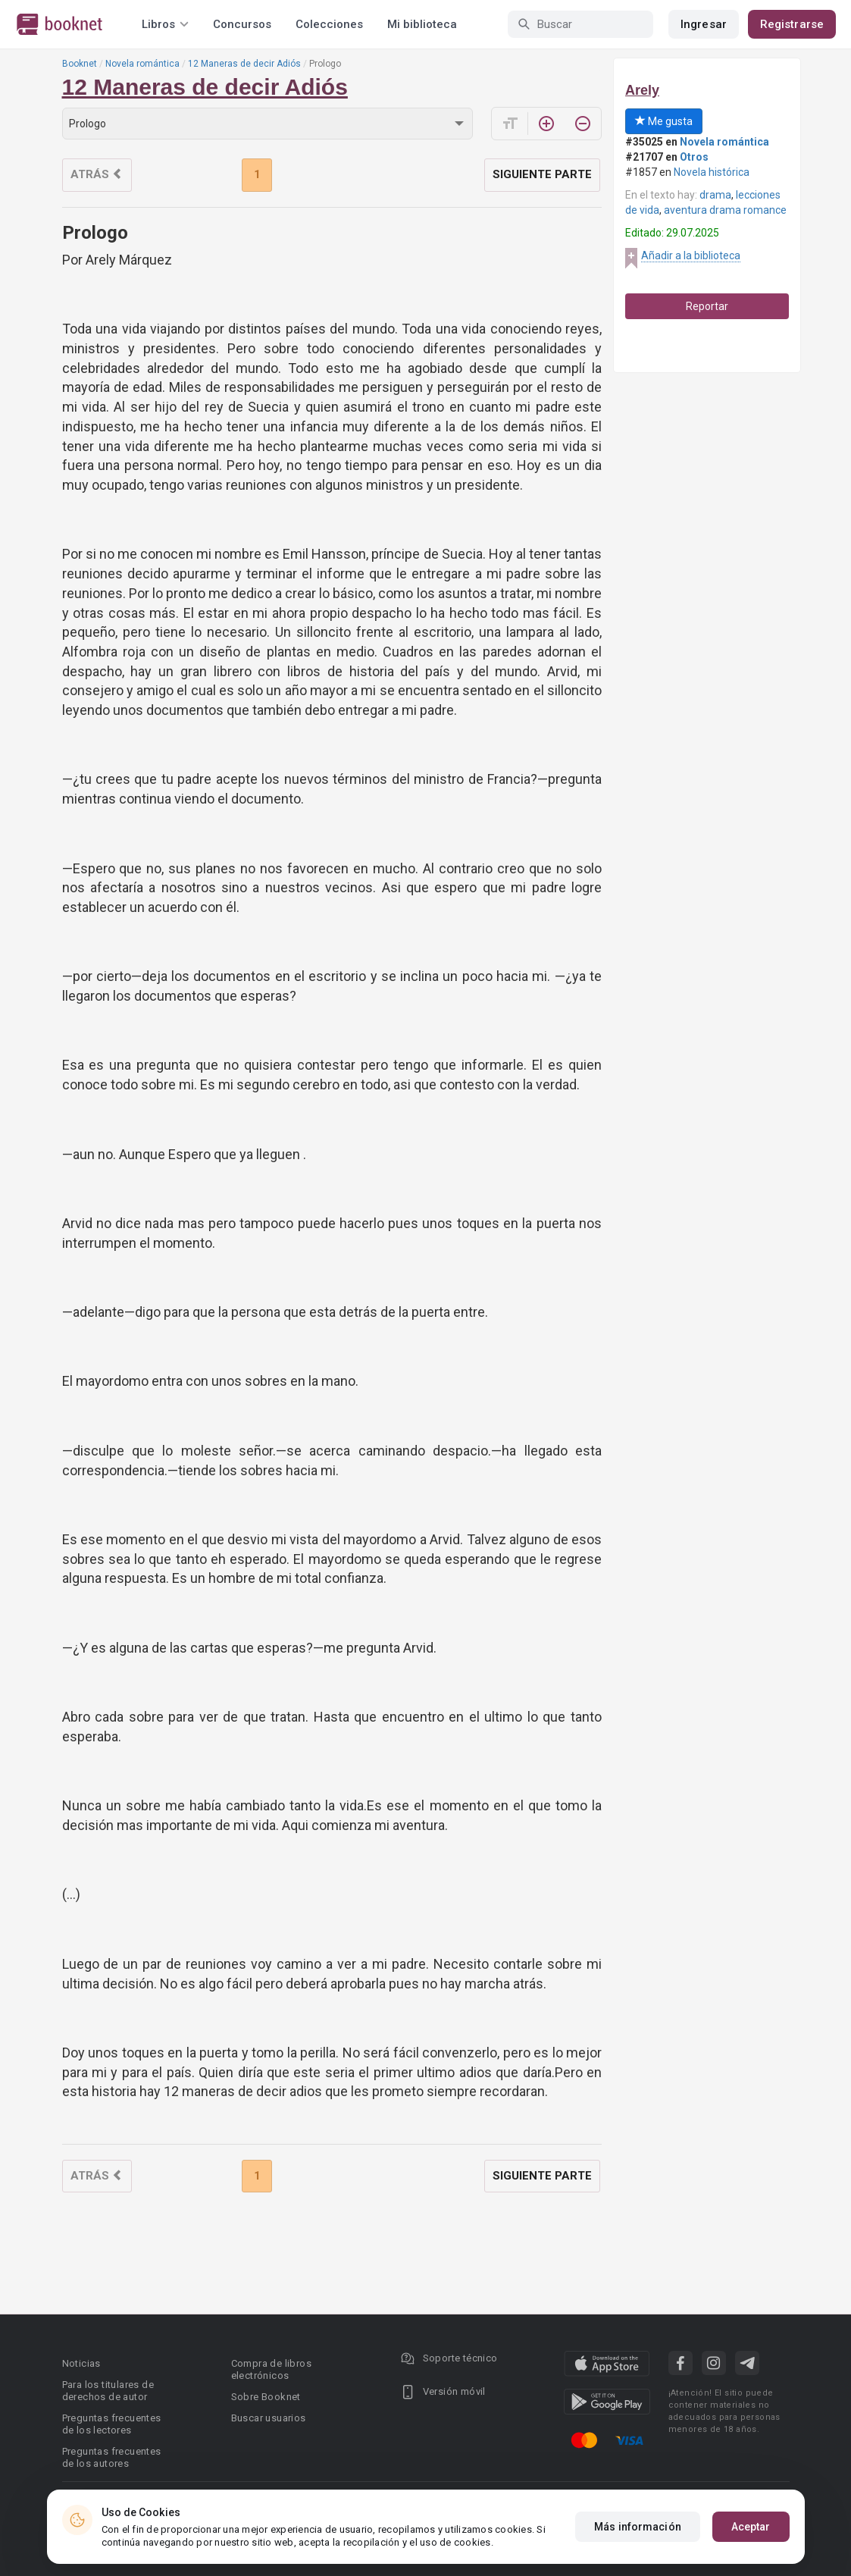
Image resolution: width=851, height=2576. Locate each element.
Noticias (81, 2363)
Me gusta (664, 121)
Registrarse (792, 24)
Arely (642, 90)
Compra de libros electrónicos (271, 2369)
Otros (694, 157)
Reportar (707, 306)
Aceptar (751, 2527)
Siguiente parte (542, 174)
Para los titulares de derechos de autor (108, 2390)
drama (715, 195)
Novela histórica (711, 172)
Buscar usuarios (268, 2418)
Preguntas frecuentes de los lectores (111, 2424)
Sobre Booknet (266, 2396)
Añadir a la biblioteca (690, 255)
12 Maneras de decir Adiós (244, 63)
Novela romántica (142, 63)
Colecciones (329, 24)
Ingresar (703, 24)
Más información (637, 2527)
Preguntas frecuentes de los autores (111, 2457)
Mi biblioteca (422, 24)
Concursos (242, 24)
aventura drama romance (725, 210)
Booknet (79, 63)
